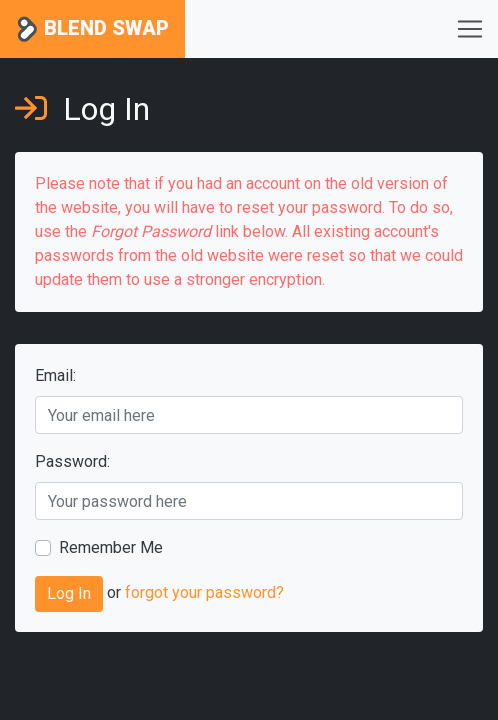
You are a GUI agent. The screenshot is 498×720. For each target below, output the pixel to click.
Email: (55, 375)
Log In (69, 593)
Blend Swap (92, 29)
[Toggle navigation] (470, 29)
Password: (72, 461)
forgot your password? (204, 593)
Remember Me (111, 547)
